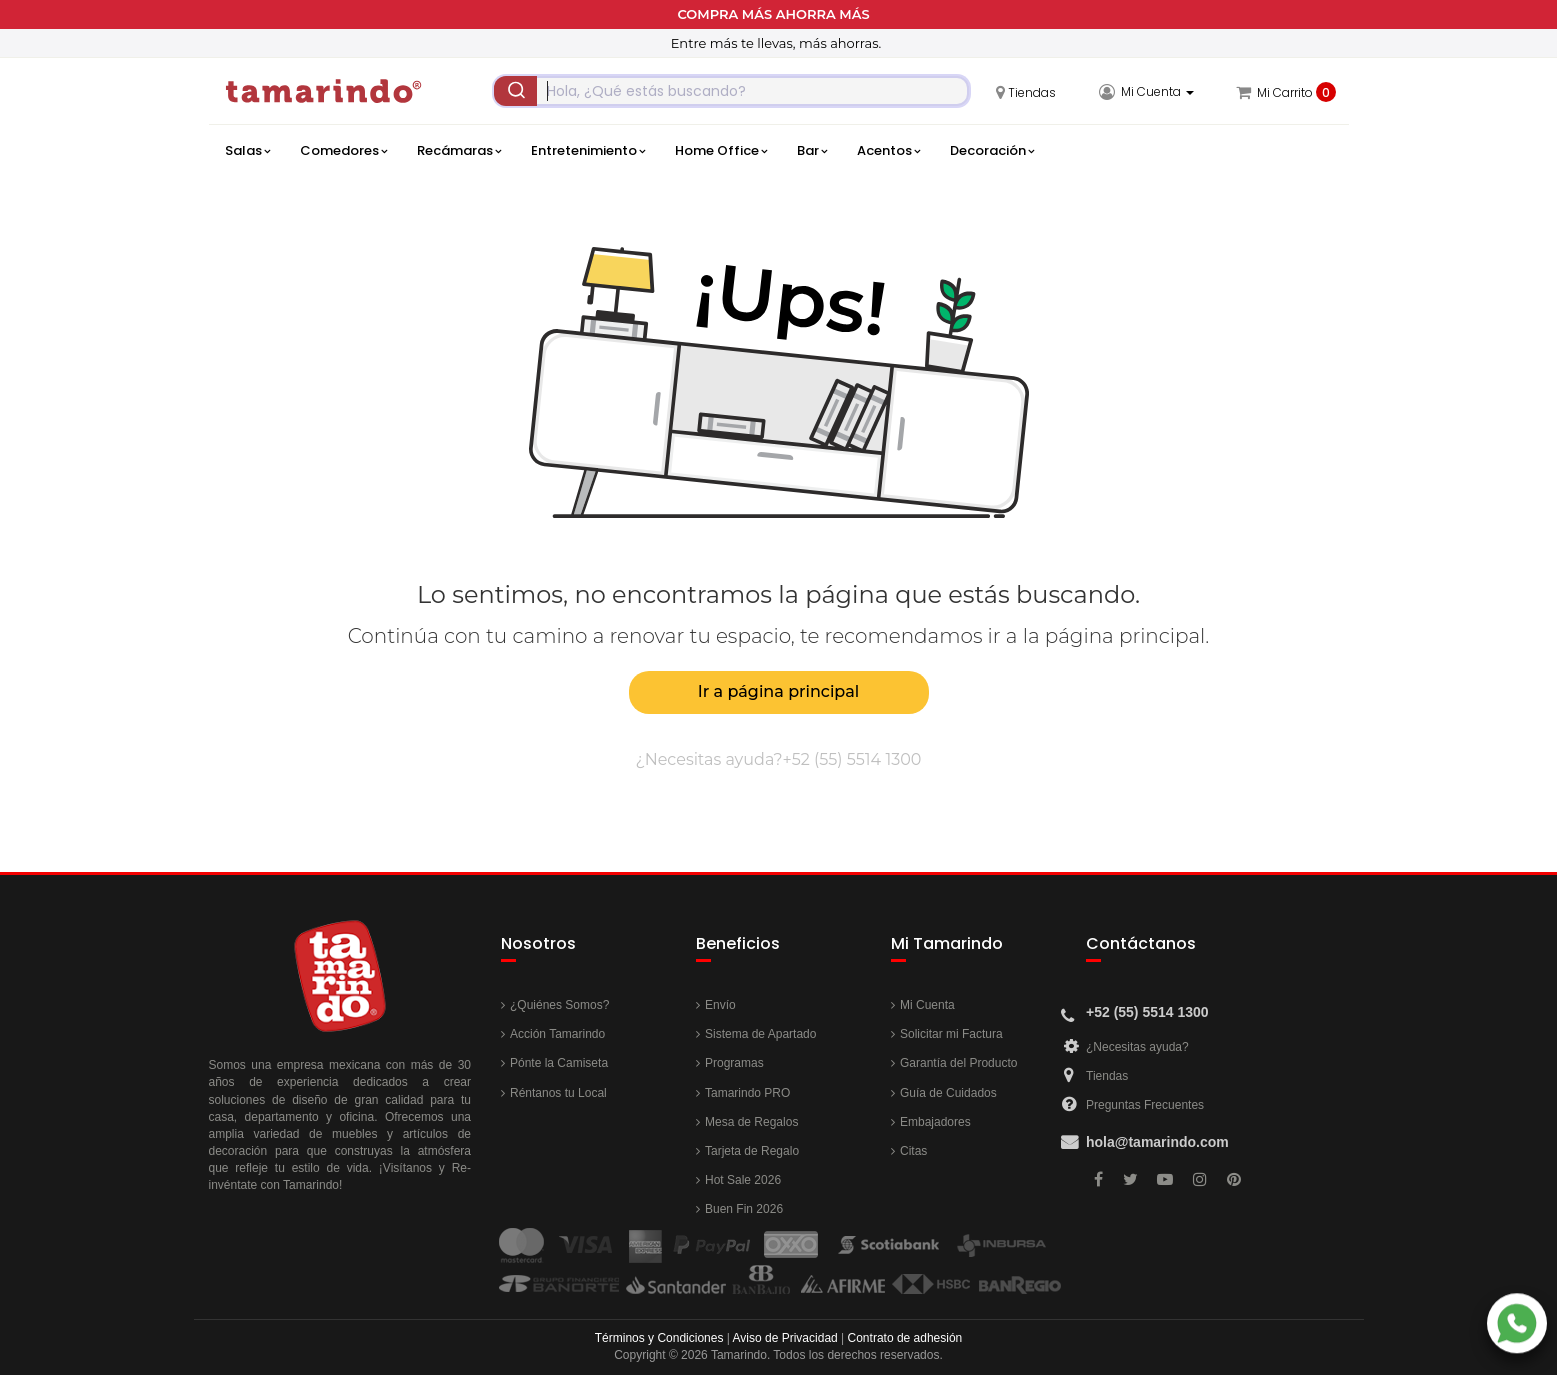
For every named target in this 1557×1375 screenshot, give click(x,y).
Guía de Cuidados (948, 1093)
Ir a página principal (778, 691)
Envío (720, 1005)
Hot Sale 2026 (743, 1180)
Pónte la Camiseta (559, 1063)
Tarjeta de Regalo (752, 1151)
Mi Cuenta (927, 1005)
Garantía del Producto (958, 1063)
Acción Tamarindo (557, 1034)
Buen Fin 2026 (744, 1209)
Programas (734, 1063)
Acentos (888, 151)
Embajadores (935, 1122)
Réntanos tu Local (558, 1093)
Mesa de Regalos (751, 1122)
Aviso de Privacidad (785, 1338)
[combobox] (731, 91)
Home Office (721, 151)
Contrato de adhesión (905, 1338)
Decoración (992, 151)
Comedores (343, 151)
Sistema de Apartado (760, 1034)
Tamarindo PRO (747, 1093)
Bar (812, 151)
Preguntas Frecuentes (1145, 1105)
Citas (913, 1151)
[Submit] (516, 91)
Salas (247, 151)
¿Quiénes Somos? (559, 1005)
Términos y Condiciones (659, 1338)
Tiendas (1107, 1076)
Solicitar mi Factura (951, 1034)
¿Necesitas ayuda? (1137, 1047)
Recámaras (459, 151)
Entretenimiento (588, 151)
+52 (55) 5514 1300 (852, 759)
